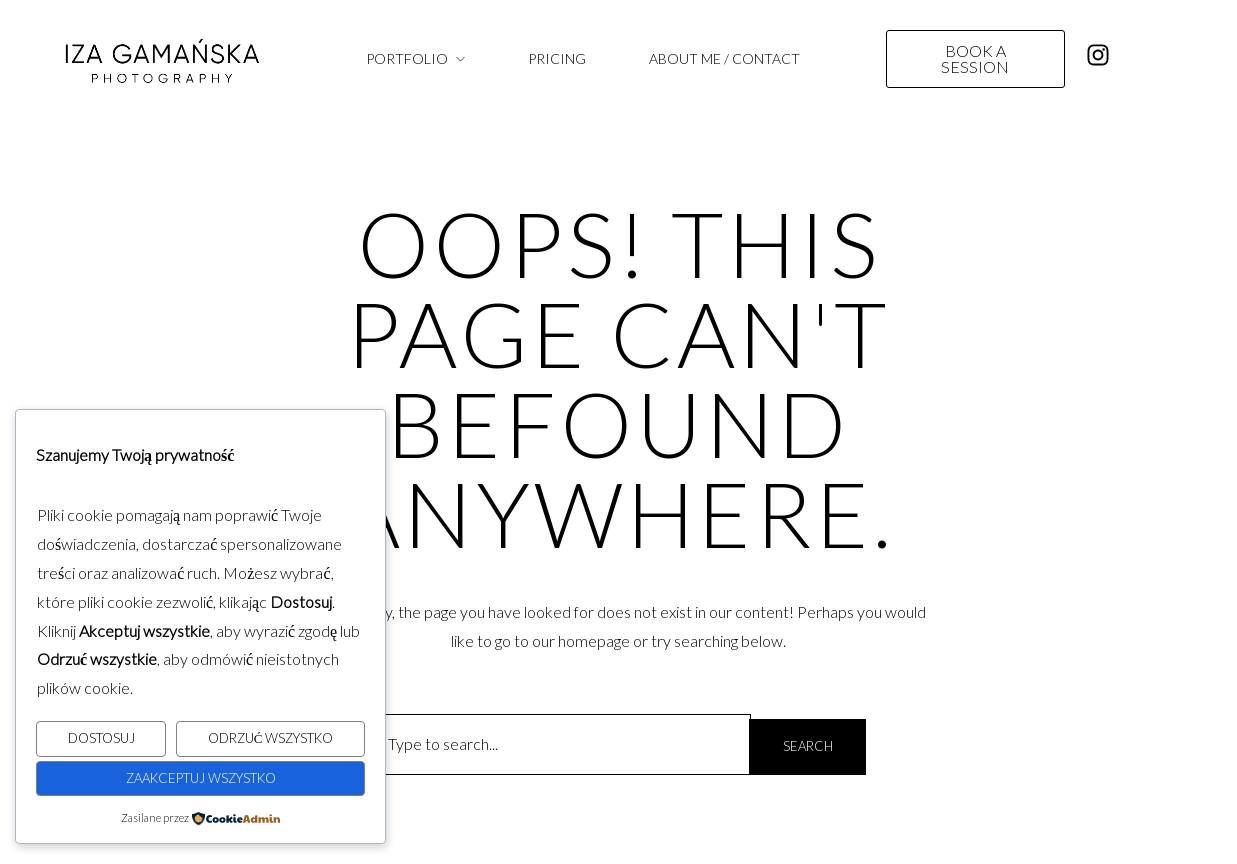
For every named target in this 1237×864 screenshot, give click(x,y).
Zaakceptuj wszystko (201, 778)
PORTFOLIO (407, 58)
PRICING (557, 58)
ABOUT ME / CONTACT (724, 58)
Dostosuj (101, 738)
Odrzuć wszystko (271, 738)
